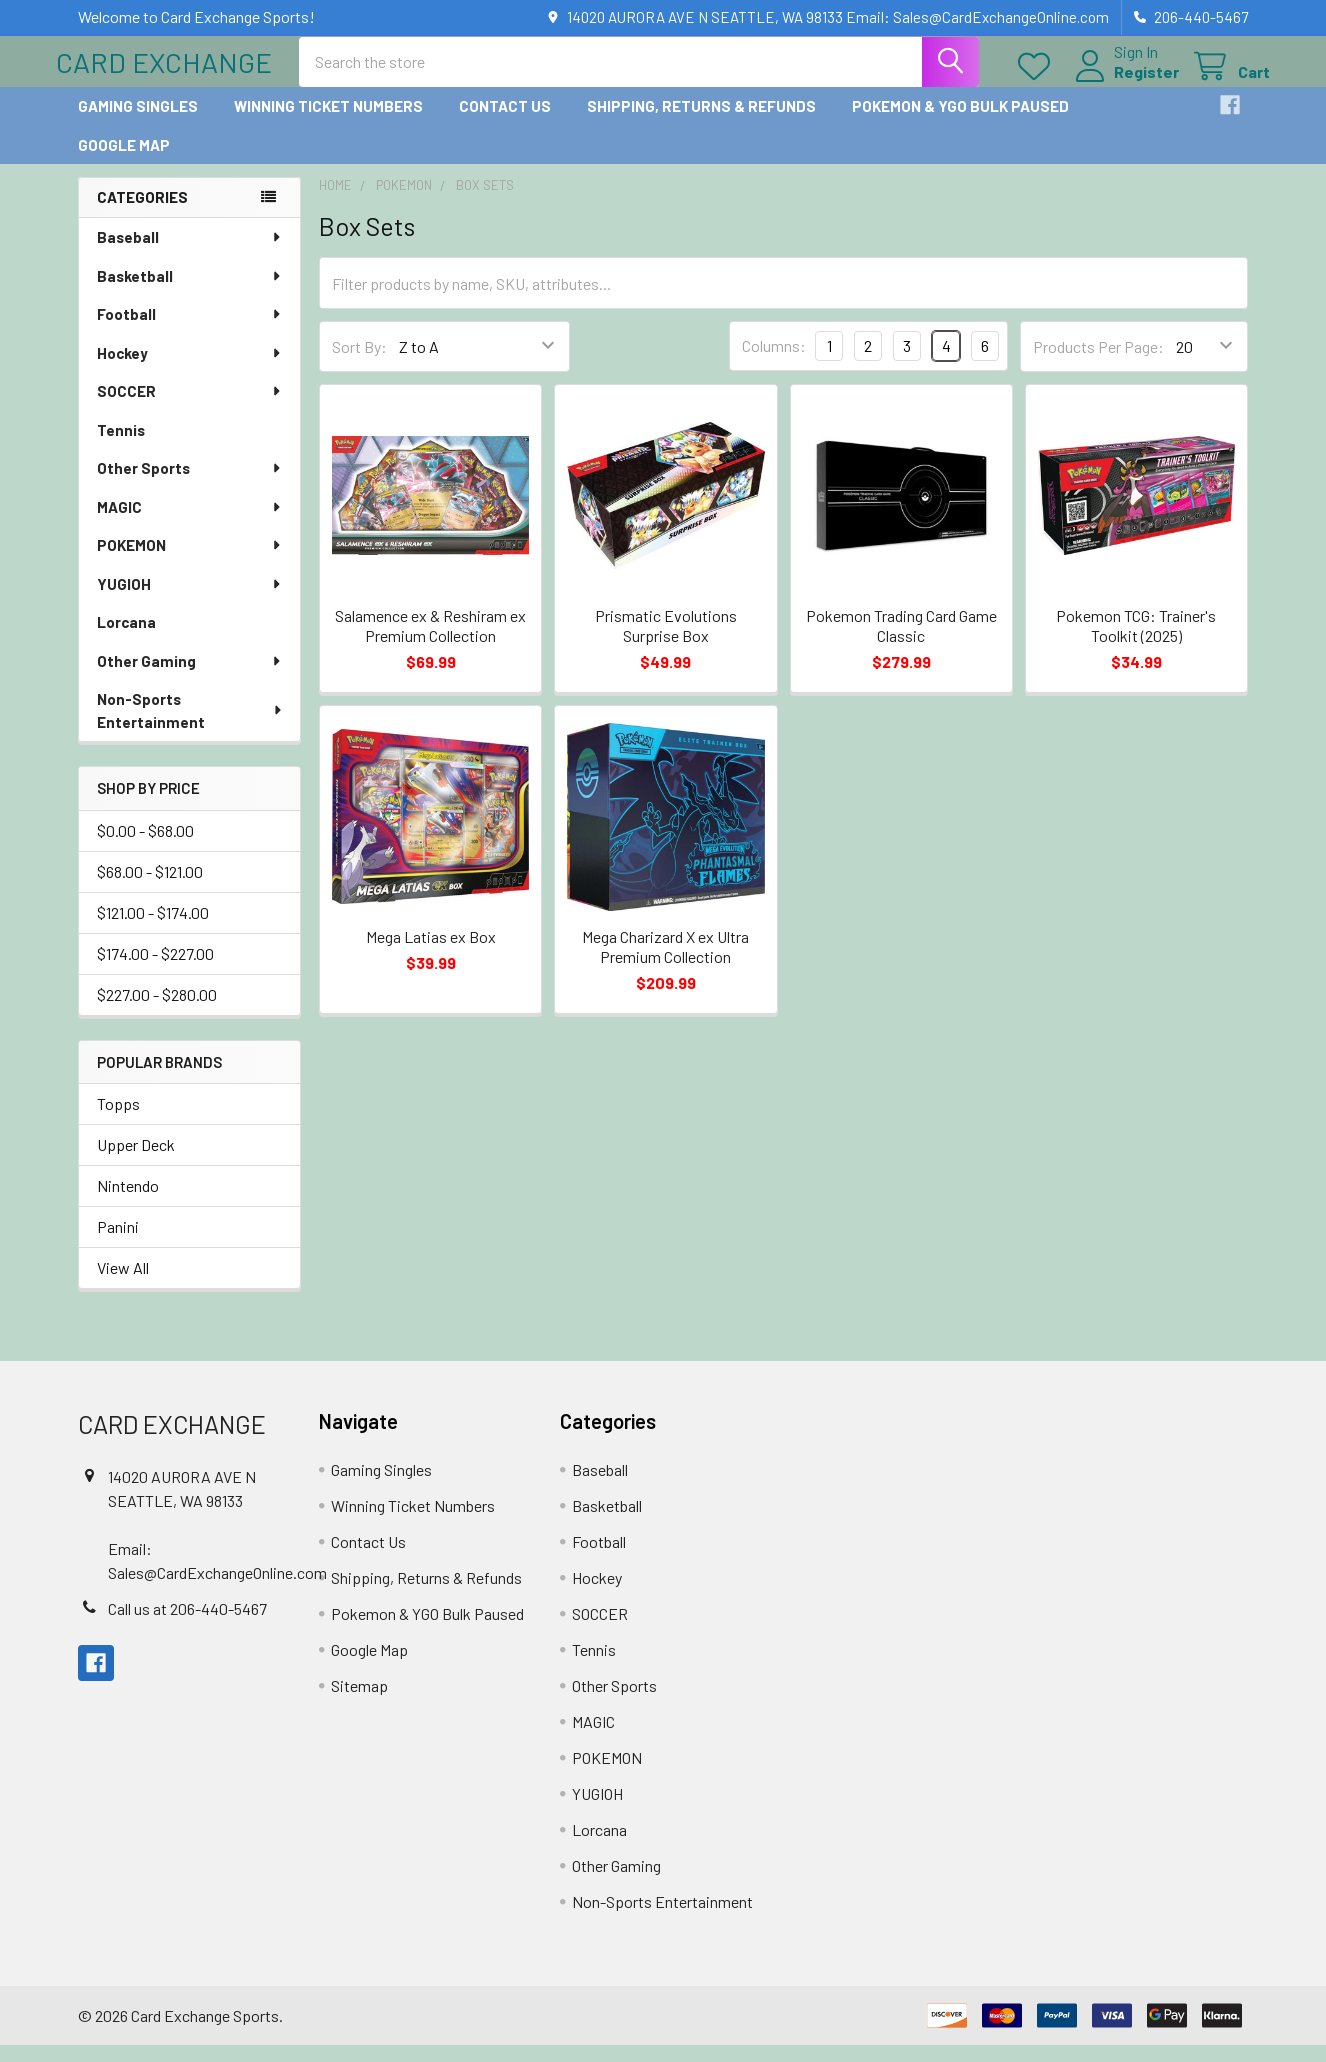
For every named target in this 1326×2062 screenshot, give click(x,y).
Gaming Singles (138, 123)
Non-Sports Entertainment (190, 726)
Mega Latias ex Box (431, 953)
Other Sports (190, 484)
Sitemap (359, 1702)
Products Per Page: (1098, 362)
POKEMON (190, 561)
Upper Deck (136, 1161)
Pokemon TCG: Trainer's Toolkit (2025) (1136, 641)
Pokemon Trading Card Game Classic (901, 641)
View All (123, 1284)
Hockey (190, 369)
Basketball (190, 292)
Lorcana (126, 638)
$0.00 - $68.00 (145, 846)
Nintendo (128, 1202)
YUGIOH (190, 600)
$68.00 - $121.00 (150, 887)
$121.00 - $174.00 (153, 928)
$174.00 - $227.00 (155, 969)
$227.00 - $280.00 (157, 1010)
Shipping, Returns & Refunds (701, 123)
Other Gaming (190, 677)
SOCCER (190, 407)
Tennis (121, 446)
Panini (118, 1243)
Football (190, 330)
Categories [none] (142, 214)
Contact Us (505, 123)
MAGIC (190, 523)
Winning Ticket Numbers (328, 123)
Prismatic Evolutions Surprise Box (666, 641)
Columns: (774, 362)
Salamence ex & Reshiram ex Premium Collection (430, 641)
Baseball (190, 253)
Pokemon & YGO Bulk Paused (960, 123)
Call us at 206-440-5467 (187, 1624)
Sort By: (359, 362)
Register (1124, 82)
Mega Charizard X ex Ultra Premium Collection (665, 963)
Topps (118, 1120)
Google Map (124, 161)
